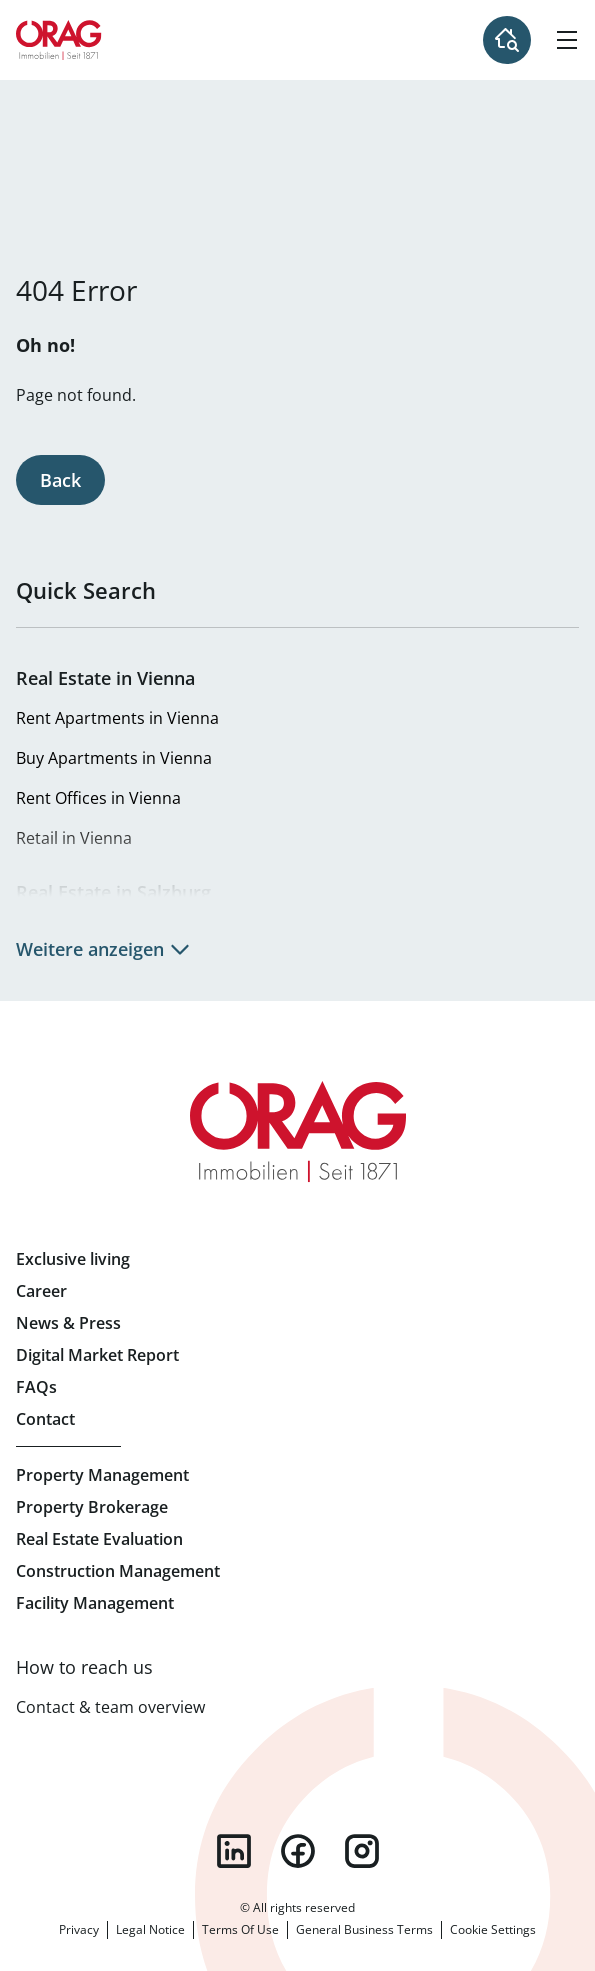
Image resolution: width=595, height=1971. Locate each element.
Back (60, 480)
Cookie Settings (493, 1929)
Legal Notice (150, 1929)
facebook (298, 1851)
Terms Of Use (240, 1929)
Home (59, 40)
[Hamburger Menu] (567, 40)
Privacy (79, 1929)
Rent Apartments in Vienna (117, 718)
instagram (362, 1851)
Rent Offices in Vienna (98, 798)
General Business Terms (364, 1929)
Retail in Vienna (74, 838)
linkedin (234, 1851)
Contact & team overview (110, 1707)
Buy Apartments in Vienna (114, 758)
